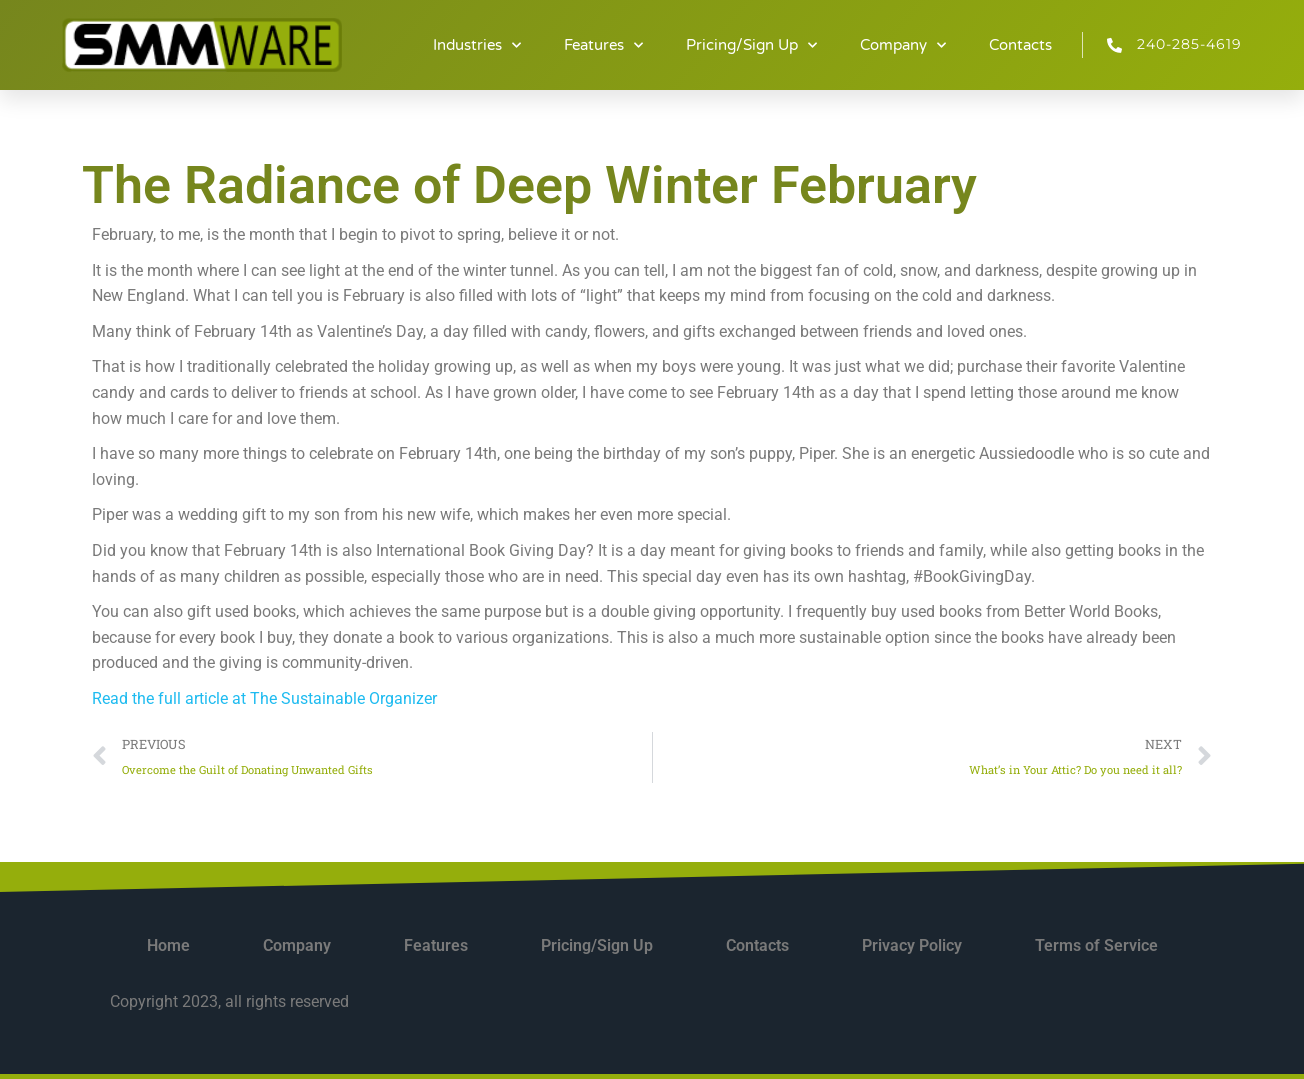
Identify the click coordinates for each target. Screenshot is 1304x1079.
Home (168, 945)
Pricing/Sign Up (751, 45)
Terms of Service (1096, 945)
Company (903, 45)
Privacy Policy (912, 945)
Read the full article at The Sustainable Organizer (264, 698)
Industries (477, 45)
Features (603, 45)
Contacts (1020, 45)
